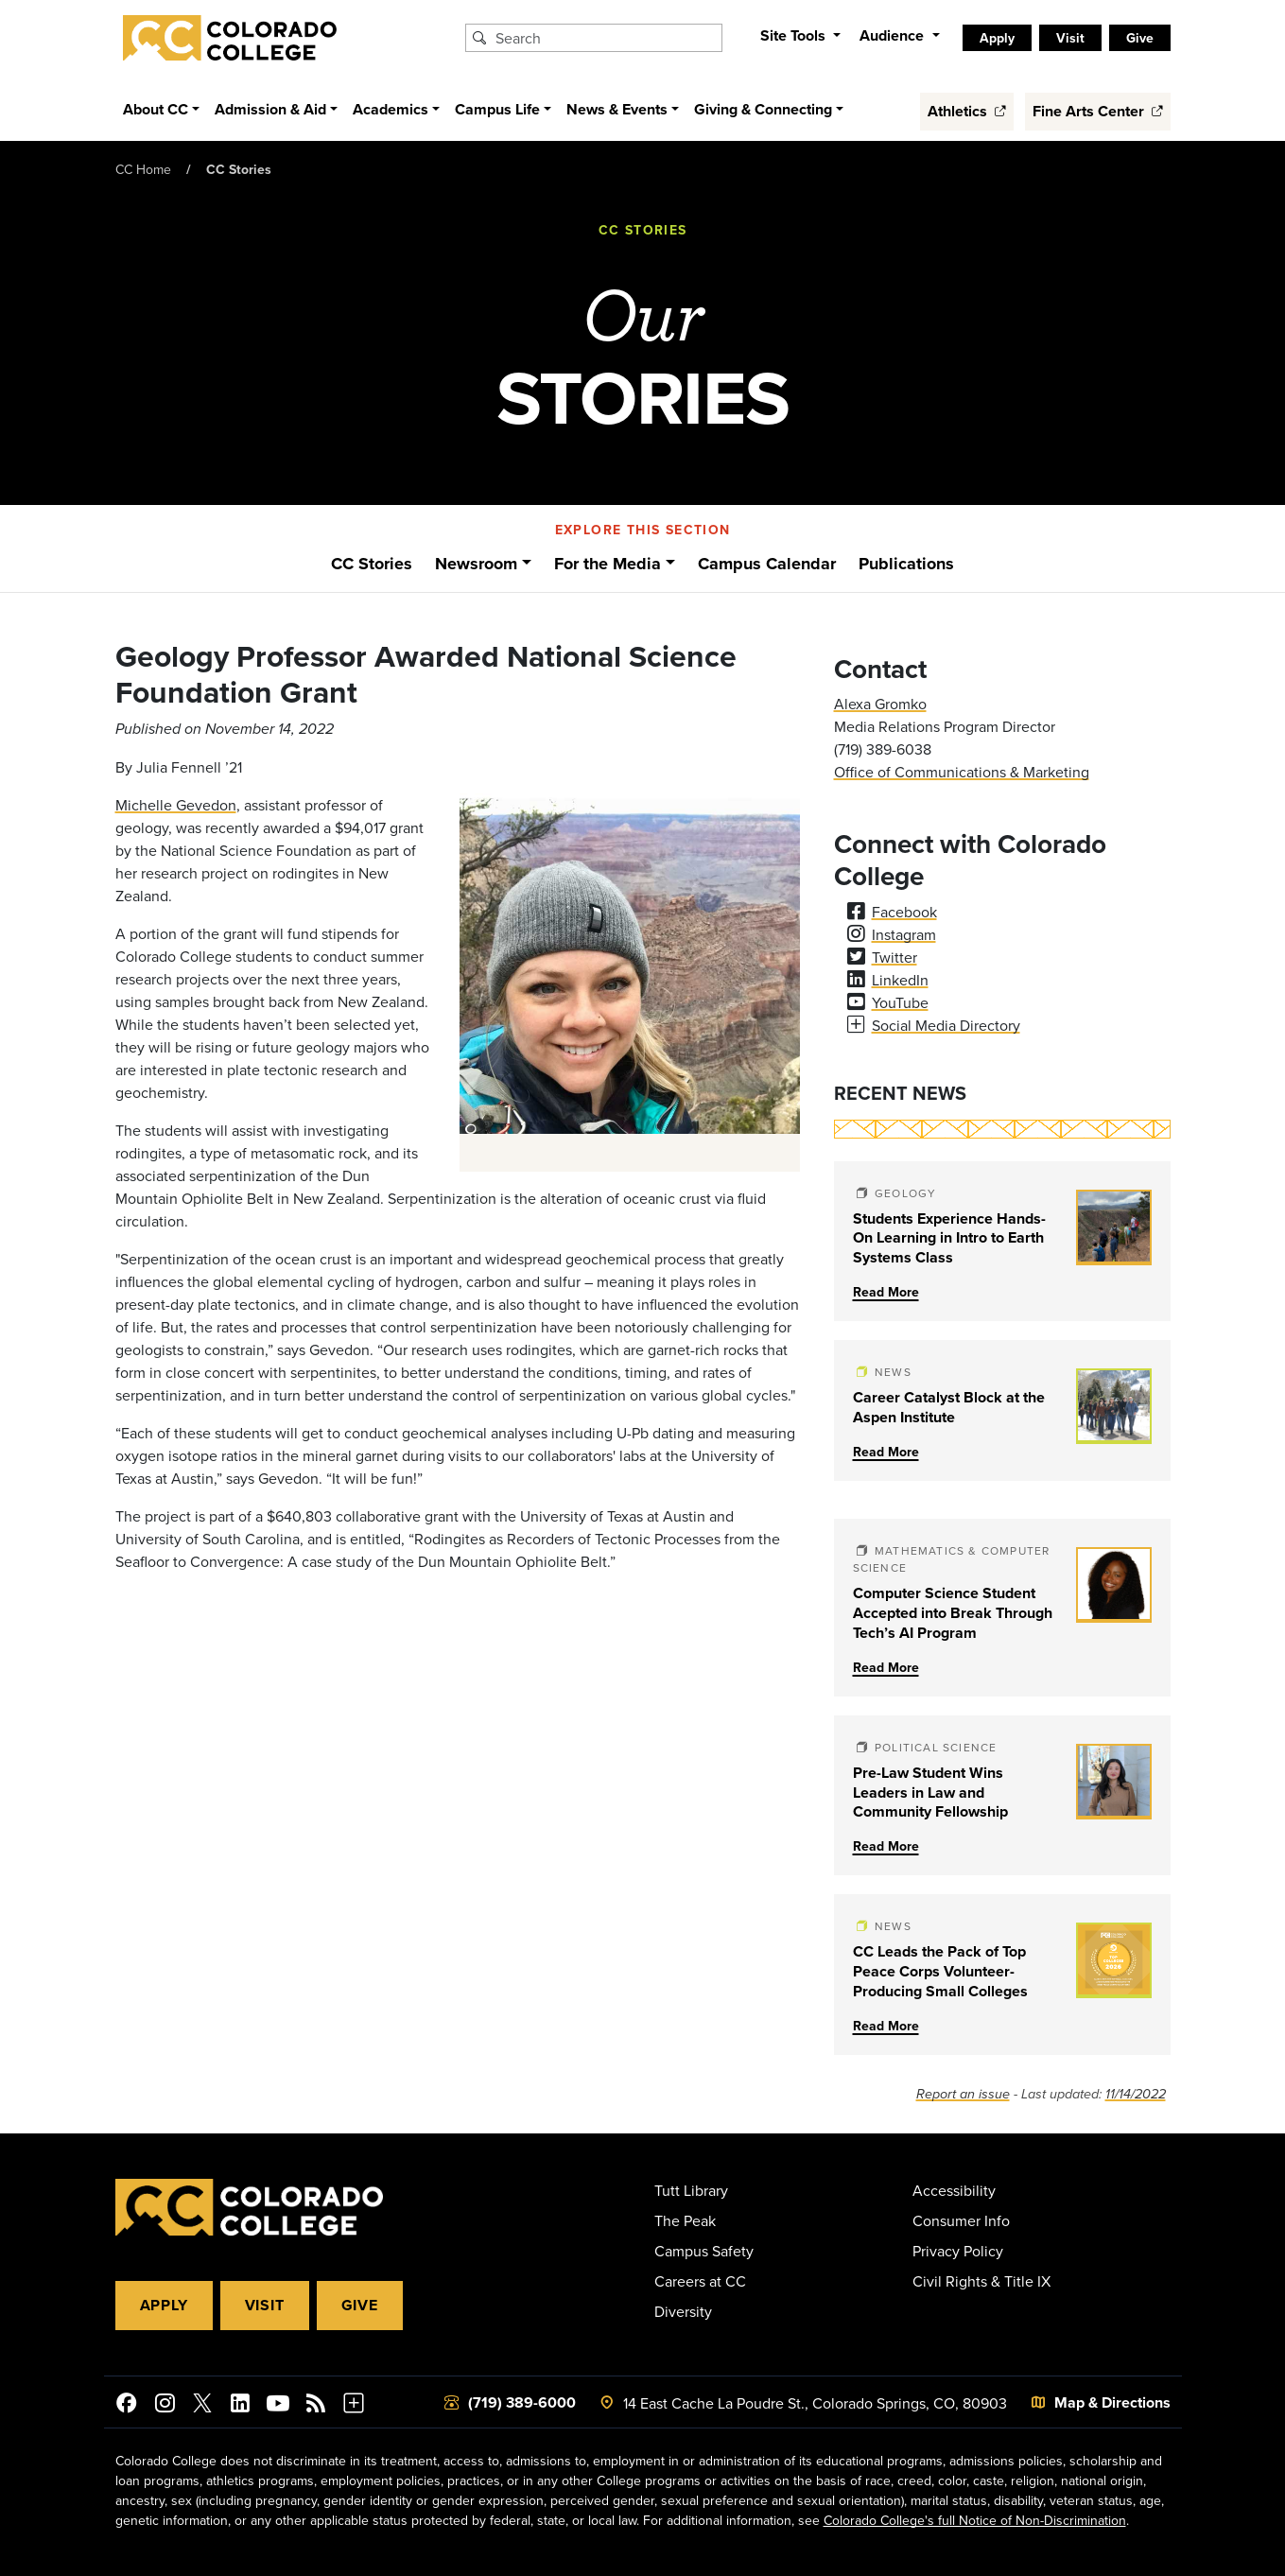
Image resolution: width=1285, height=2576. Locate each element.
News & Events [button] (617, 109)
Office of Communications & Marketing (961, 771)
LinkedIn (900, 979)
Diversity (683, 2311)
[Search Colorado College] (606, 38)
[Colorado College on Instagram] (164, 2406)
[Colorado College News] (315, 2406)
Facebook (904, 911)
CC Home (143, 169)
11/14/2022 (1135, 2094)
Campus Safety (704, 2250)
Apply (997, 37)
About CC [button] (155, 109)
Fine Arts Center (1098, 111)
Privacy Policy (957, 2250)
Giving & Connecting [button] (763, 109)
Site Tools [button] (794, 35)
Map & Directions (1112, 2402)
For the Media (607, 563)
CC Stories (238, 169)
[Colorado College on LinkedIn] (240, 2406)
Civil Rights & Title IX (981, 2281)
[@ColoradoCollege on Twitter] (202, 2406)
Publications (906, 563)
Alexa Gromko (880, 703)
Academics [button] (390, 109)
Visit (1070, 37)
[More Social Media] (353, 2406)
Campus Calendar (767, 563)
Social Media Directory (946, 1025)
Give (1140, 37)
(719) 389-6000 (522, 2402)
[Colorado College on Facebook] (126, 2406)
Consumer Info (961, 2220)
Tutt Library (691, 2190)
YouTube (900, 1002)
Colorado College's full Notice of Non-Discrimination (975, 2520)
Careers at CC (700, 2281)
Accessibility (954, 2190)
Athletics (967, 111)
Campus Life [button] (497, 109)
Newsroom (476, 563)
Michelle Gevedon (175, 804)
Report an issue (963, 2094)
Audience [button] (894, 35)
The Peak (685, 2220)
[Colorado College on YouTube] (278, 2406)
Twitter (894, 957)
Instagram (904, 934)
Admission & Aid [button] (270, 109)
